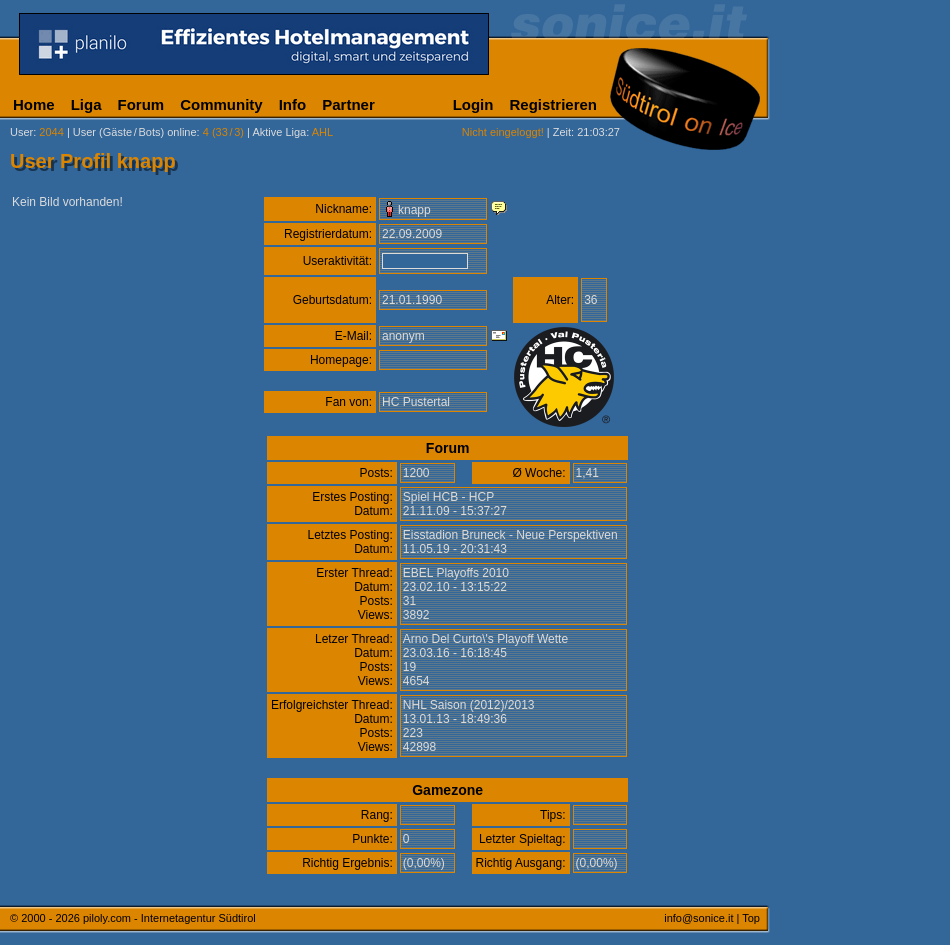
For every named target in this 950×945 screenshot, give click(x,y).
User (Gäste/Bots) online (135, 132)
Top (751, 918)
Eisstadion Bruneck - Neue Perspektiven (510, 535)
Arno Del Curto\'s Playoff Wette (485, 639)
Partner (348, 104)
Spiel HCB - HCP (448, 497)
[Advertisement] (865, 260)
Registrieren (553, 104)
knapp (414, 210)
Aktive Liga (279, 132)
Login (473, 104)
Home (34, 104)
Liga (86, 104)
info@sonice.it (698, 918)
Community (221, 104)
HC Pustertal (416, 402)
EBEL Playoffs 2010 (456, 573)
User (21, 132)
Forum (141, 104)
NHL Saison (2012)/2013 (469, 705)
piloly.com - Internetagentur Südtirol (169, 918)
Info (293, 104)
